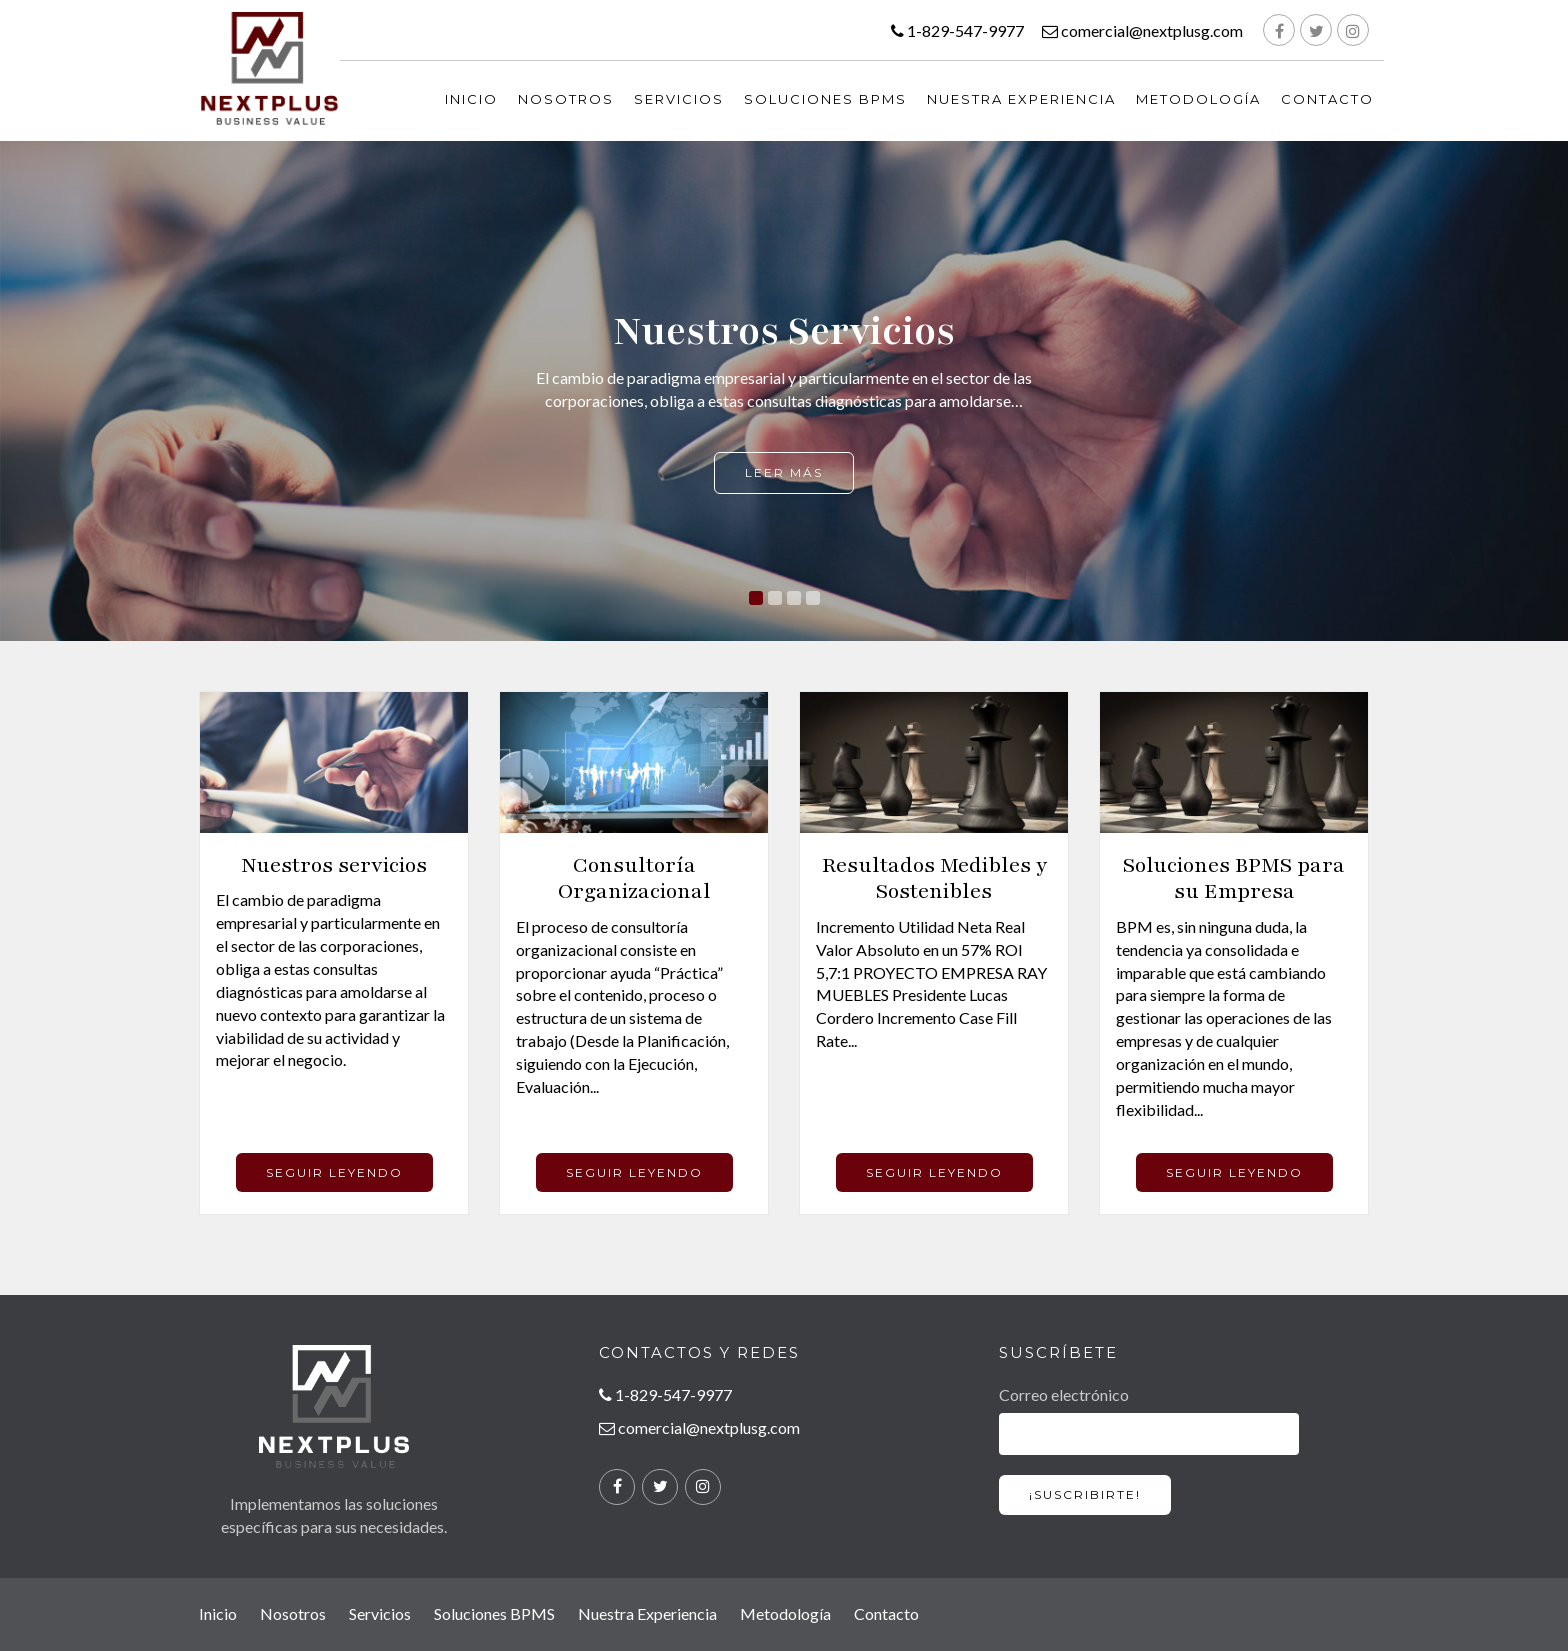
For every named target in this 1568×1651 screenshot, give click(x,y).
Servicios (679, 99)
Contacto (1327, 99)
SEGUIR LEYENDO (334, 1172)
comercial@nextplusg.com (1142, 30)
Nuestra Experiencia (1021, 99)
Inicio (218, 1613)
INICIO (471, 99)
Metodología (1198, 99)
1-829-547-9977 (957, 30)
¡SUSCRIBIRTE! (1085, 1494)
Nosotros (566, 99)
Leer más (784, 472)
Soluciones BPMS (825, 99)
